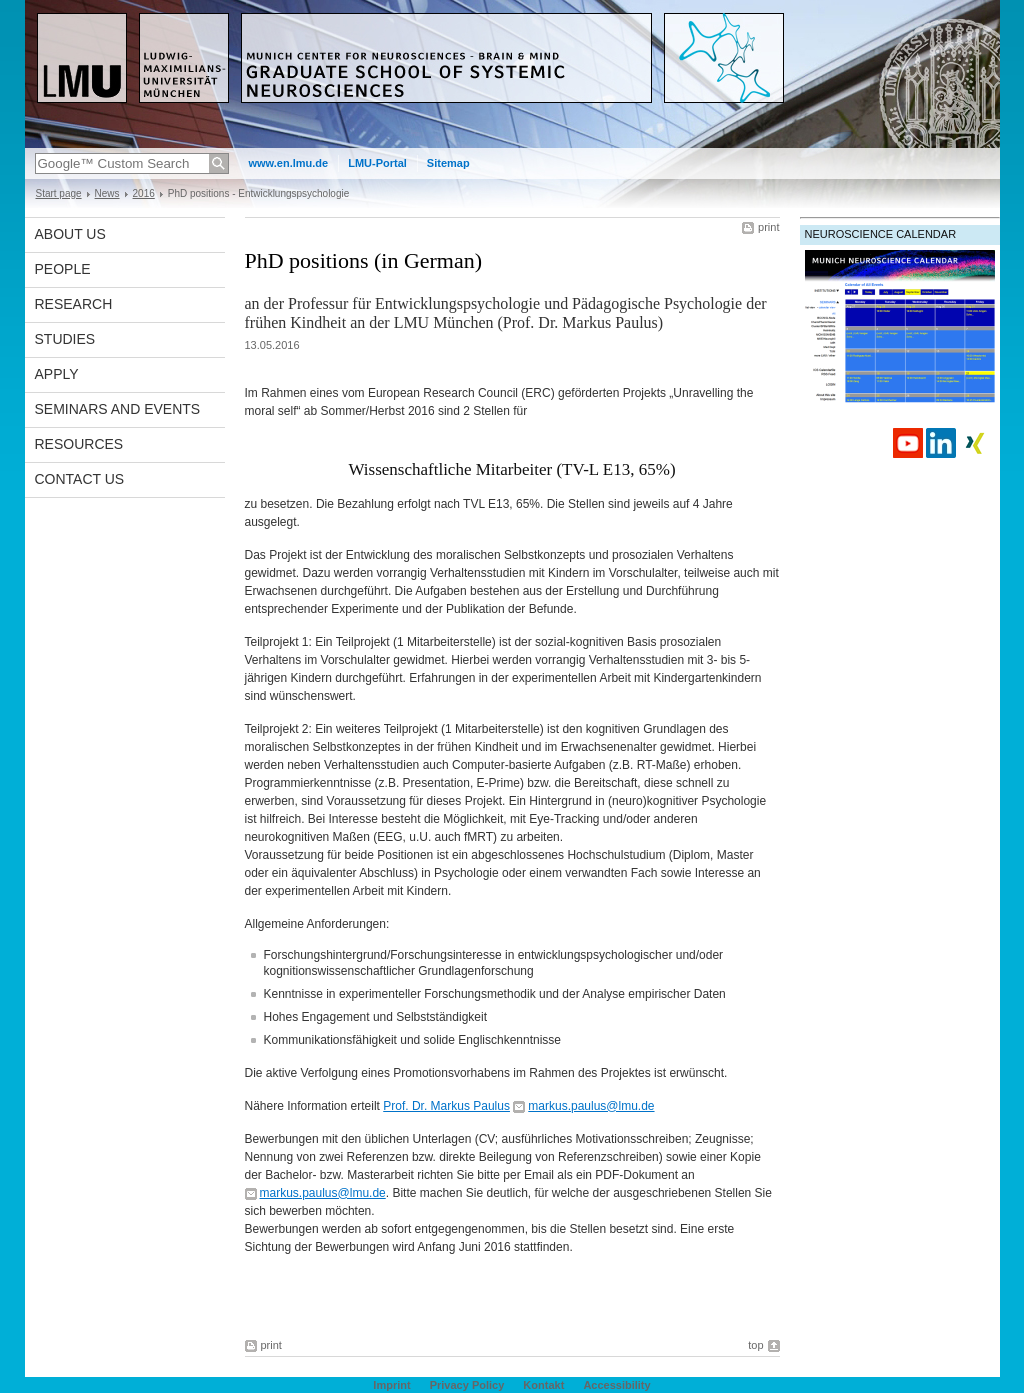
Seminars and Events (118, 409)
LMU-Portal (377, 163)
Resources (79, 444)
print (768, 227)
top (755, 1345)
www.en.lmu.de (289, 163)
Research (74, 304)
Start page (59, 193)
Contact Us (80, 479)
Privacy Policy (467, 1385)
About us (70, 234)
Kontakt (543, 1385)
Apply (57, 374)
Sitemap (448, 163)
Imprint (391, 1385)
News (107, 193)
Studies (65, 339)
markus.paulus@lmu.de (591, 1106)
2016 (144, 193)
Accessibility (616, 1385)
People (63, 269)
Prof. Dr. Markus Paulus (446, 1106)
